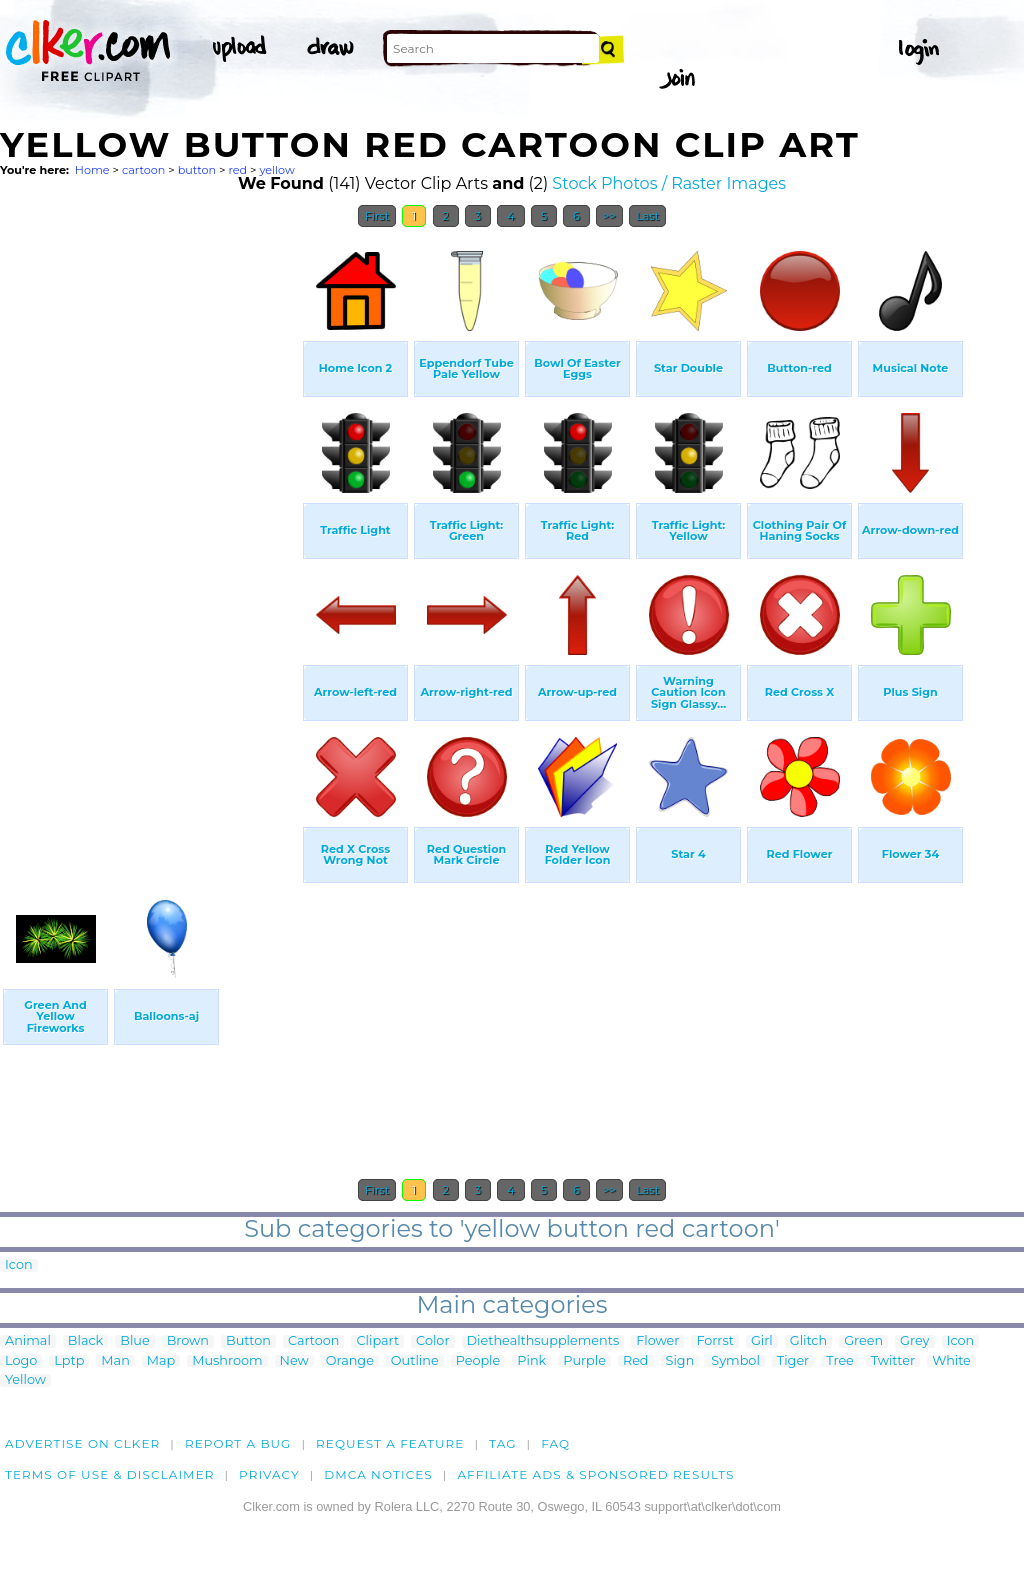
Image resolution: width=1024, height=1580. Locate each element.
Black (85, 1341)
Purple (584, 1361)
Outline (415, 1361)
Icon (19, 1265)
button (197, 170)
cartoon (143, 170)
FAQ (555, 1443)
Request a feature (390, 1443)
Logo (21, 1361)
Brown (188, 1341)
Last (647, 216)
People (478, 1361)
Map (161, 1361)
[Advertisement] (150, 538)
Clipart (377, 1341)
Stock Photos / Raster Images (669, 183)
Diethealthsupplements (543, 1341)
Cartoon (314, 1341)
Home (92, 170)
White (951, 1361)
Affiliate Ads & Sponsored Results (595, 1474)
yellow (276, 170)
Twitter (893, 1361)
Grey (914, 1341)
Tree (840, 1361)
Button (248, 1341)
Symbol (735, 1361)
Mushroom (227, 1361)
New (294, 1361)
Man (115, 1361)
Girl (762, 1341)
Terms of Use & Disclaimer (110, 1474)
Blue (134, 1341)
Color (432, 1341)
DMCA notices (378, 1474)
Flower (657, 1341)
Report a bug (238, 1443)
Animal (28, 1341)
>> (609, 216)
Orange (350, 1361)
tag (502, 1443)
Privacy (269, 1474)
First (377, 216)
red (237, 170)
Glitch (808, 1341)
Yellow (25, 1380)
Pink (531, 1361)
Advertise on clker (82, 1443)
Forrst (714, 1341)
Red (636, 1361)
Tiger (793, 1361)
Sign (680, 1361)
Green (863, 1341)
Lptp (69, 1361)
